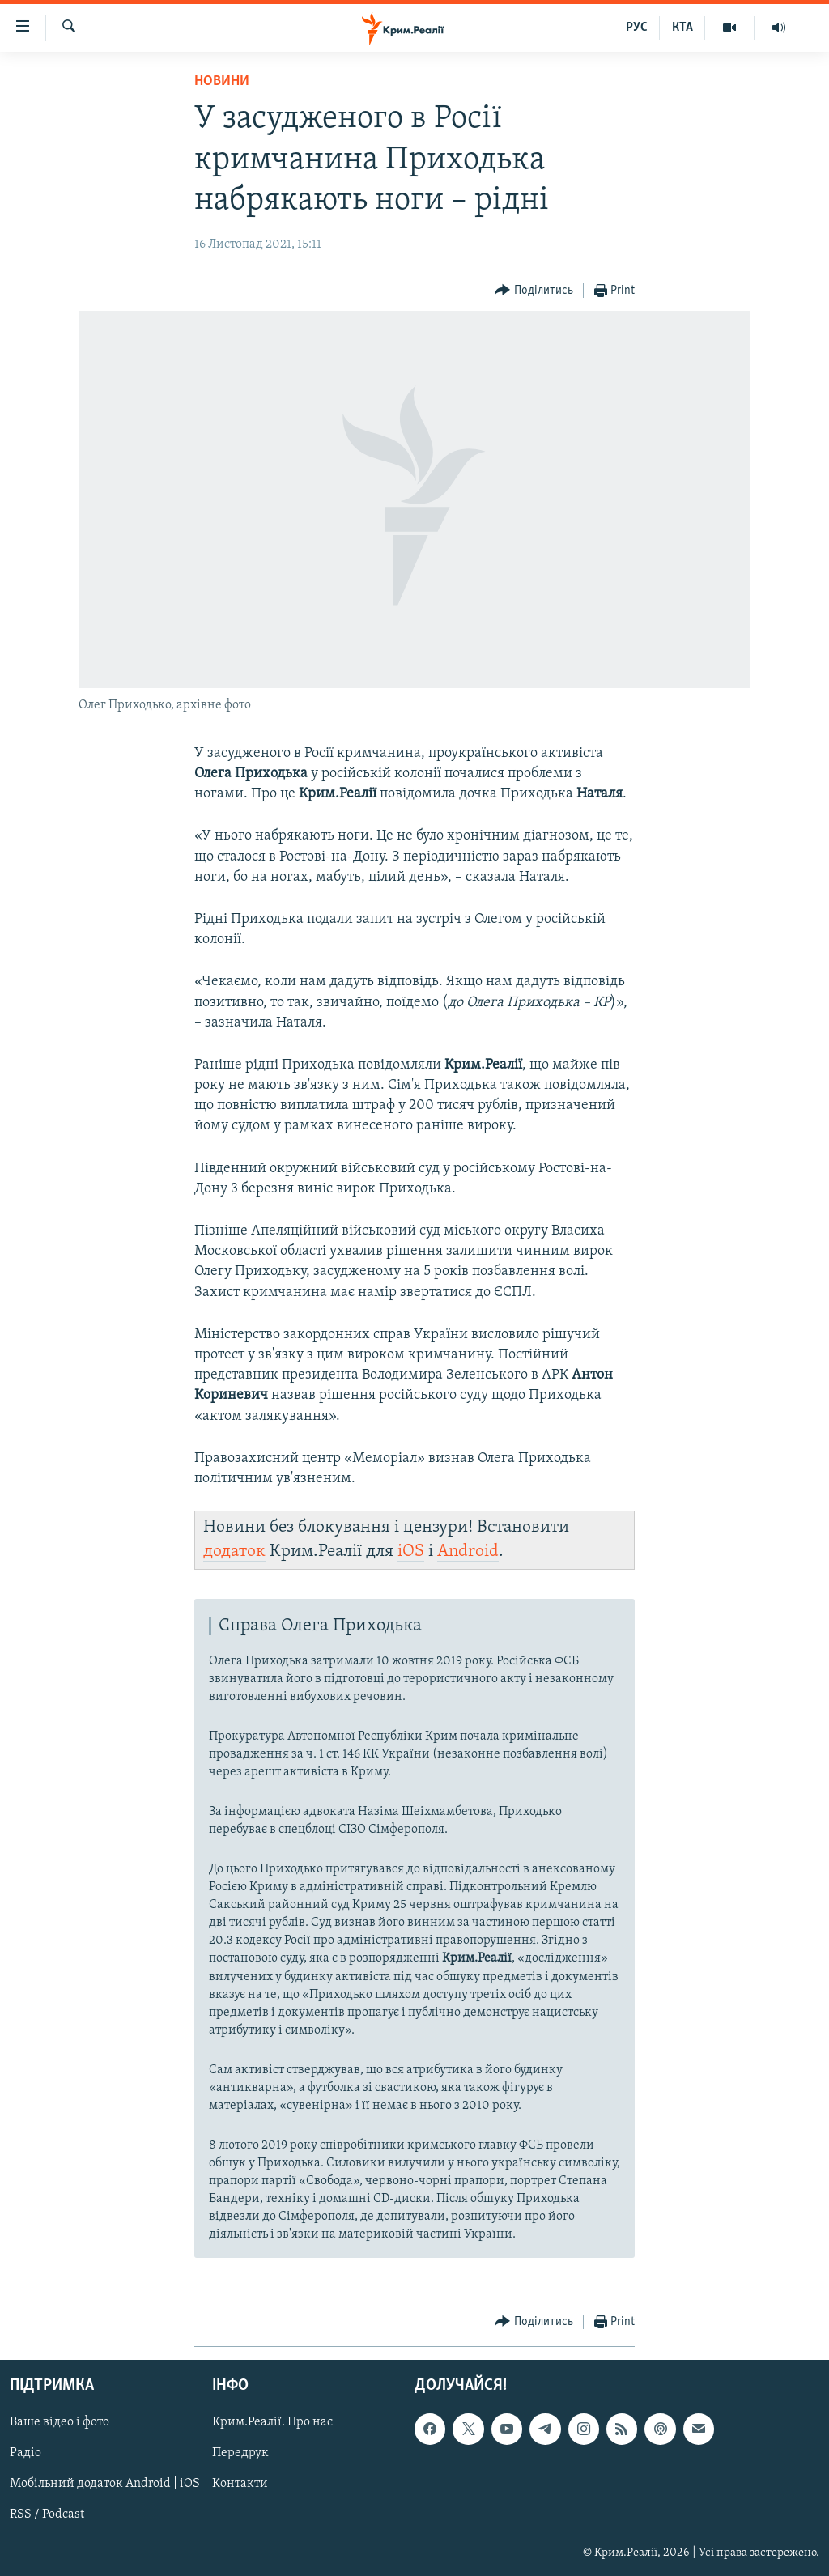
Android (468, 1551)
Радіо (25, 2453)
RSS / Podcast (47, 2515)
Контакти (240, 2484)
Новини (221, 81)
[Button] (534, 291)
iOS (410, 1551)
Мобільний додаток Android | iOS (105, 2484)
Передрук (240, 2453)
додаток (234, 1551)
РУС (637, 27)
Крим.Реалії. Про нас (272, 2423)
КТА (682, 27)
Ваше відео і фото (59, 2423)
